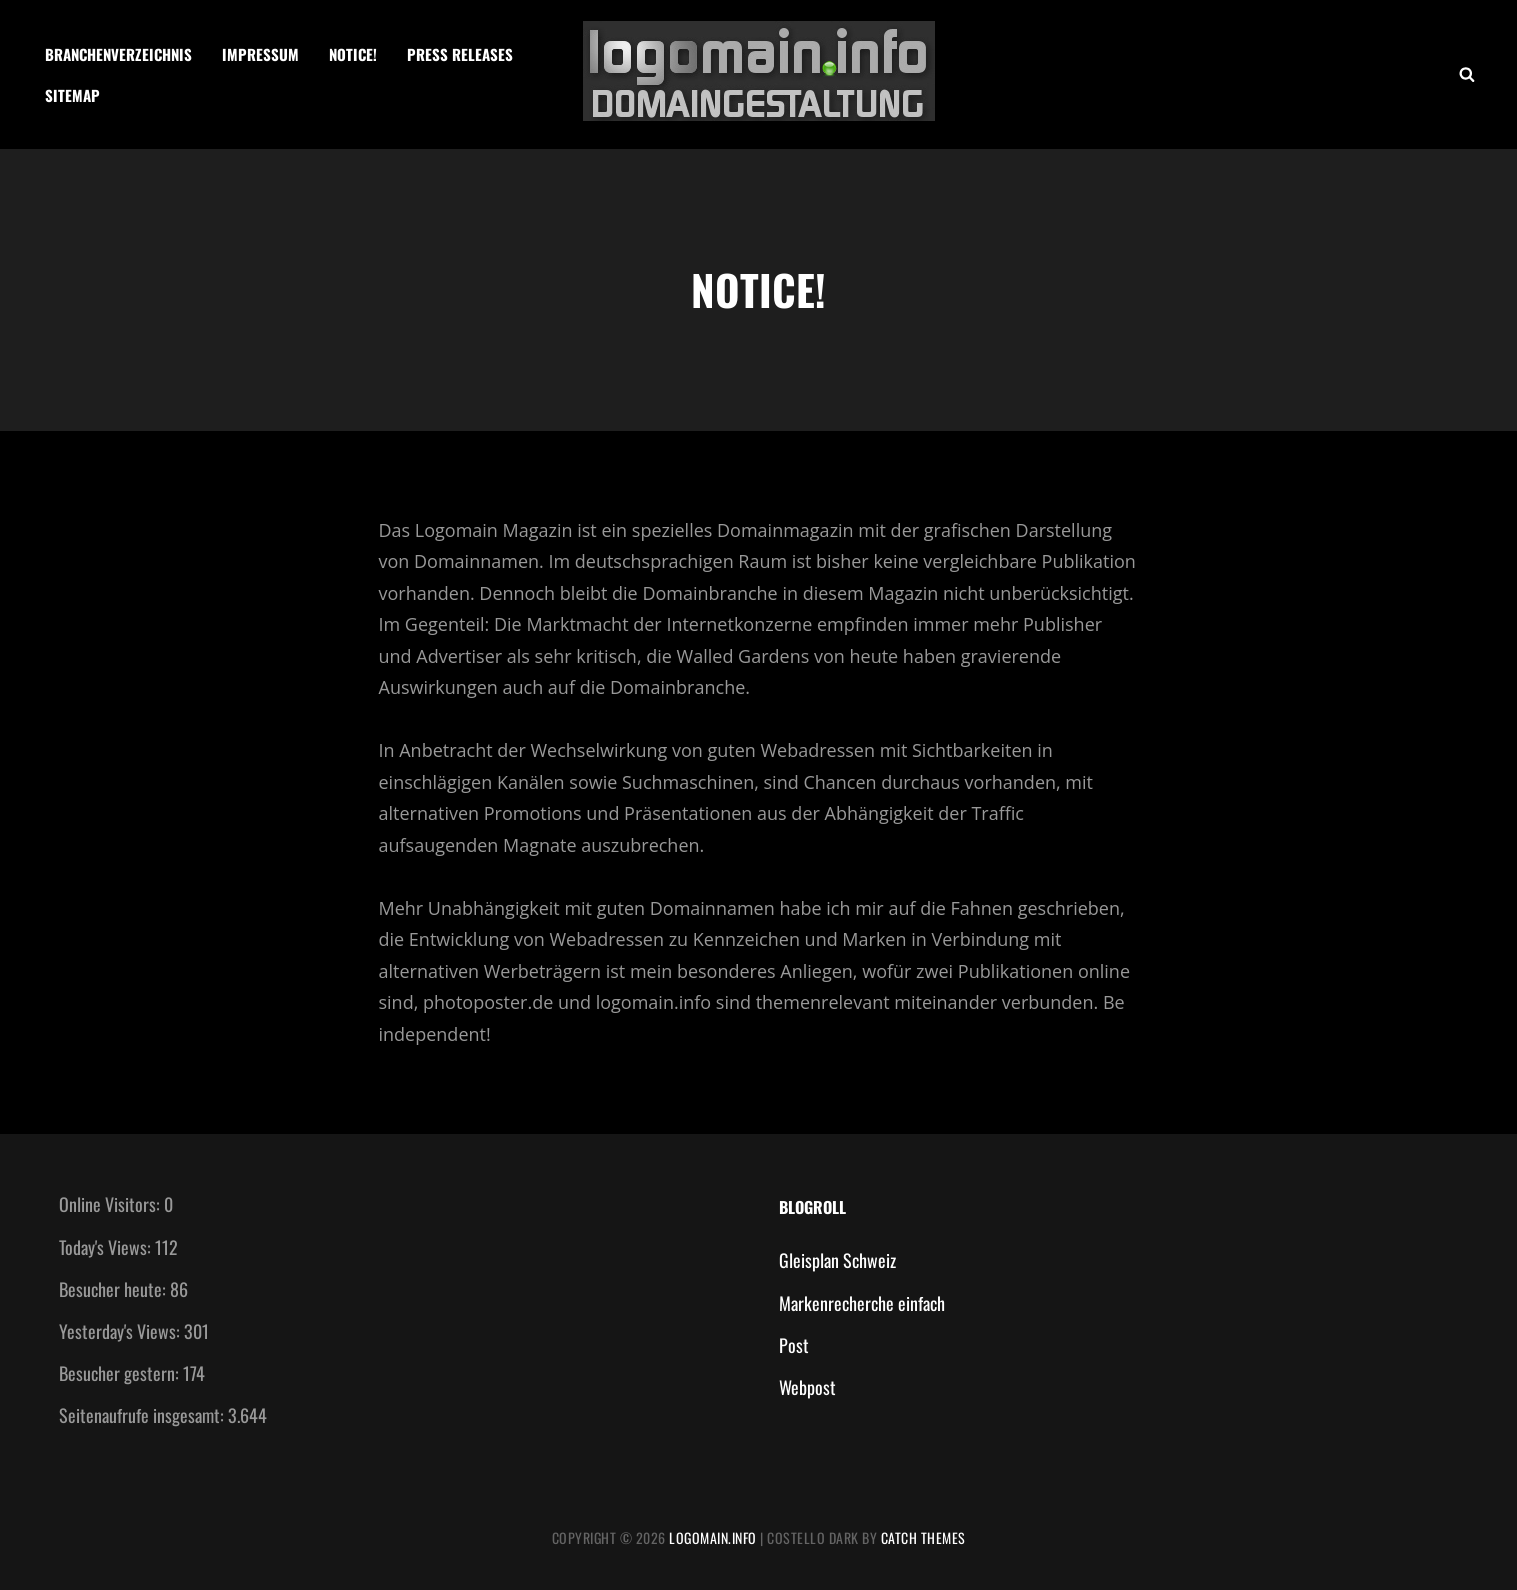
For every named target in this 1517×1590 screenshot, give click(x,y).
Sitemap (72, 95)
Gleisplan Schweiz (837, 1260)
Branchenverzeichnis (118, 54)
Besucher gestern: (121, 1373)
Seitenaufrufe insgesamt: (143, 1415)
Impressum (260, 54)
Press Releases (460, 54)
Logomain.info (713, 1537)
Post (794, 1345)
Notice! (353, 54)
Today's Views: (107, 1247)
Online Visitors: (111, 1204)
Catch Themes (923, 1537)
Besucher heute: (114, 1289)
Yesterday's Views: (121, 1331)
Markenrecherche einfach (862, 1303)
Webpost (807, 1387)
